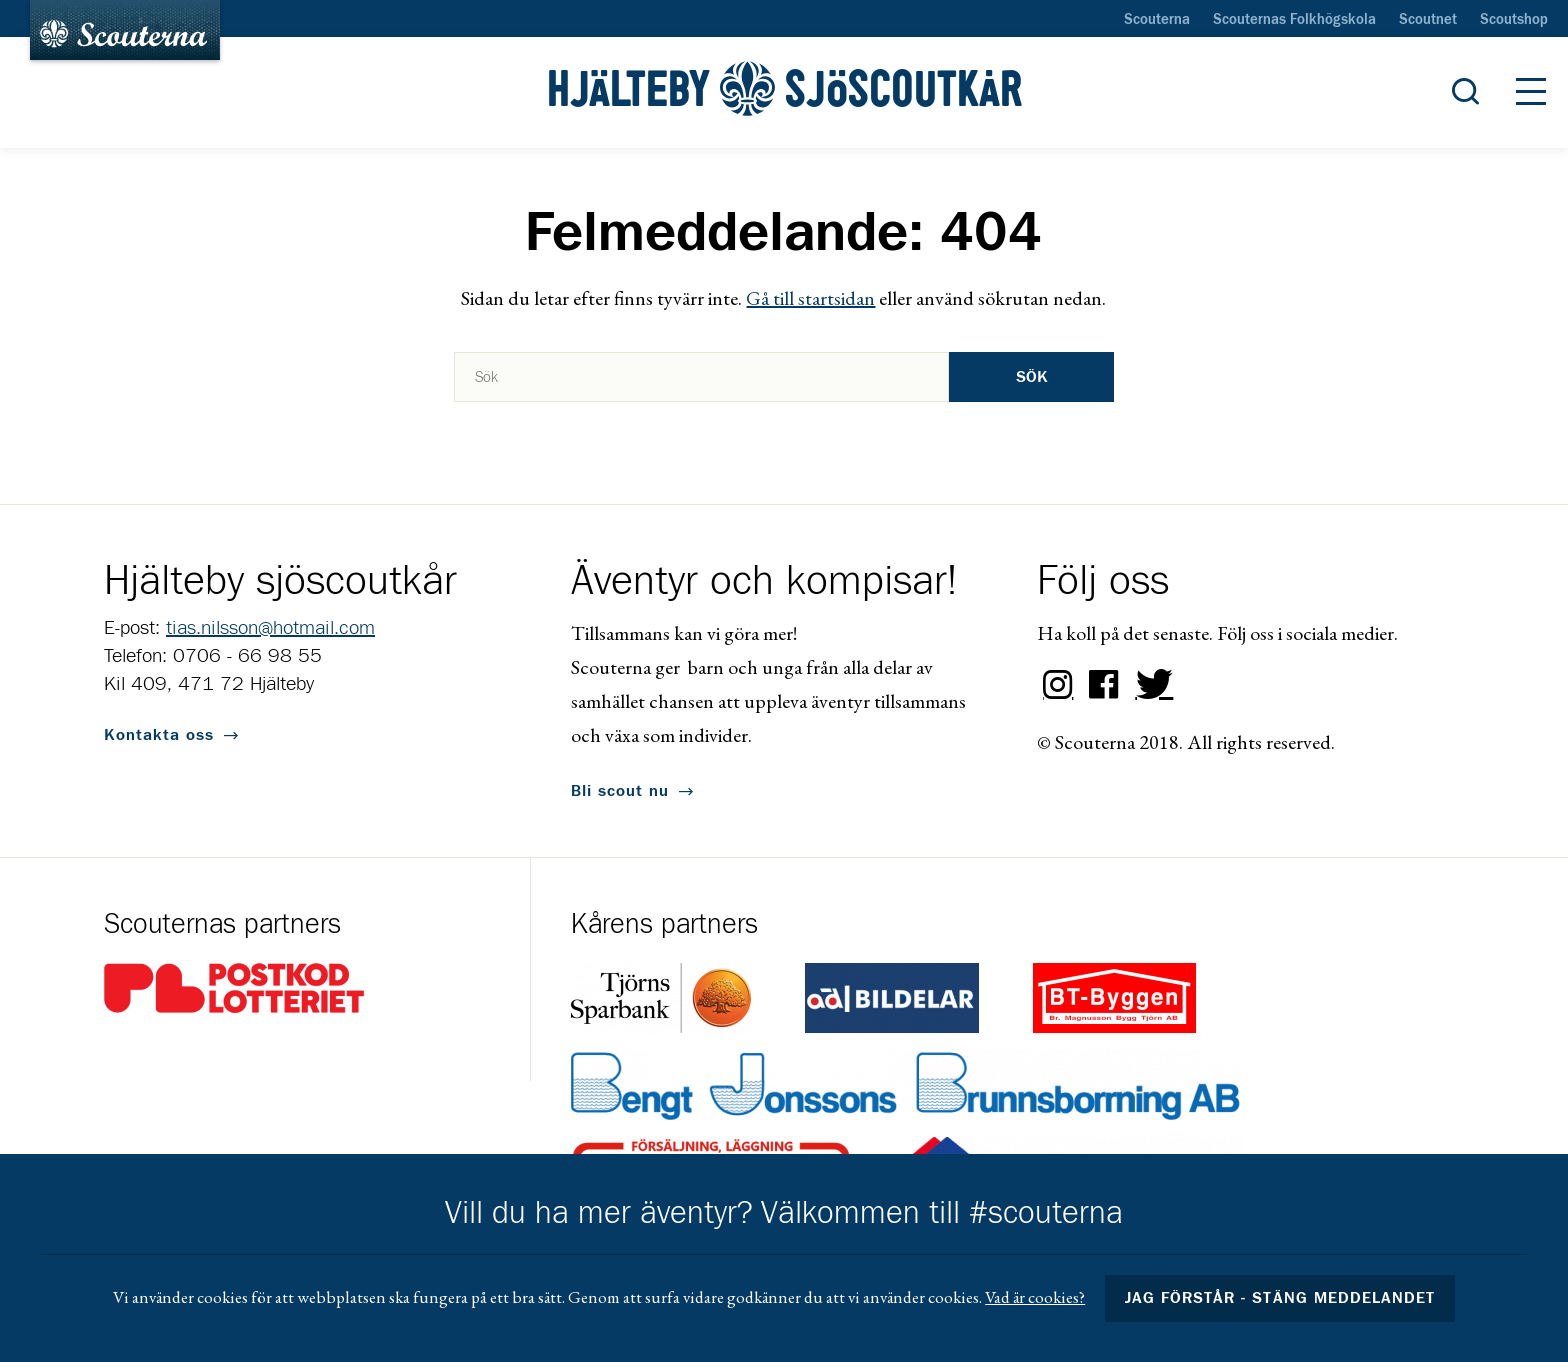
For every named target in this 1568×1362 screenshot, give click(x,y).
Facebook (1104, 685)
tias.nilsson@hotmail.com (270, 628)
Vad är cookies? (1035, 1297)
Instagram (1058, 685)
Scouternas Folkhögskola (1294, 20)
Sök (1032, 377)
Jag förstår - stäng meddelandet (1280, 1298)
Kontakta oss (159, 735)
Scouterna (1157, 20)
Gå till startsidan (810, 298)
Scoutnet (1428, 20)
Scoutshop (1514, 20)
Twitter (1150, 685)
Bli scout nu (620, 791)
